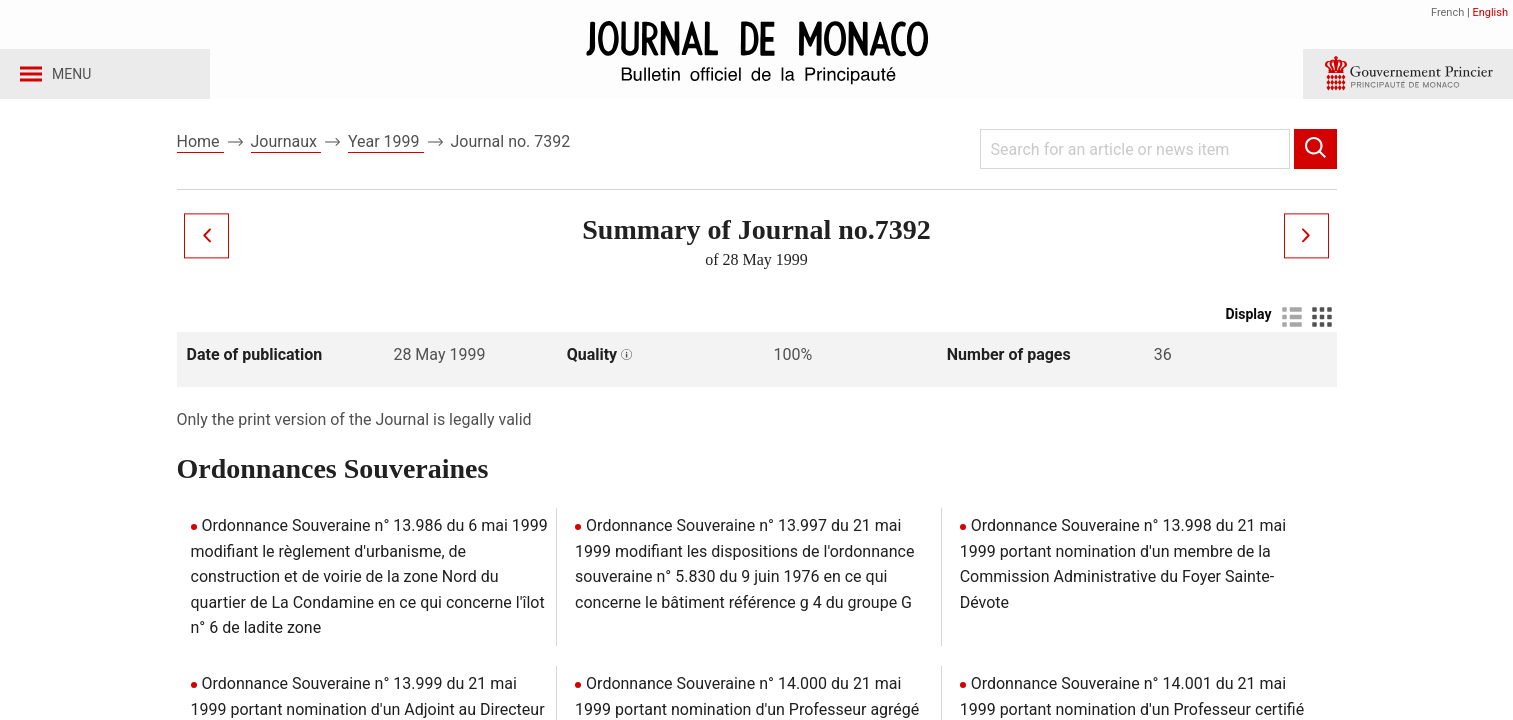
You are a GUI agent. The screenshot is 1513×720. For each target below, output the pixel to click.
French (1447, 12)
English (1490, 12)
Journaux (286, 158)
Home (200, 158)
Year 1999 (386, 158)
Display (1248, 331)
